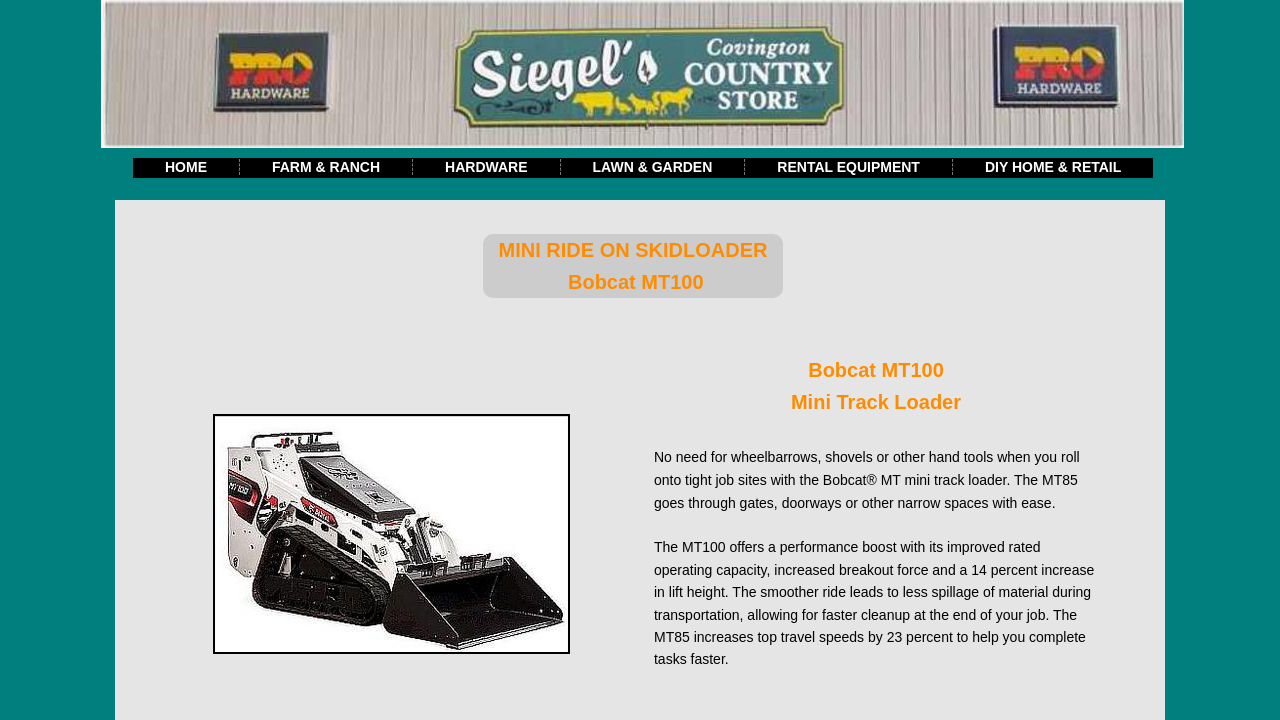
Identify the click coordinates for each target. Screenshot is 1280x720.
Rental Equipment (848, 167)
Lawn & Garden (653, 167)
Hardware (486, 167)
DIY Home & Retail (1053, 167)
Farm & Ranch (326, 167)
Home (186, 167)
